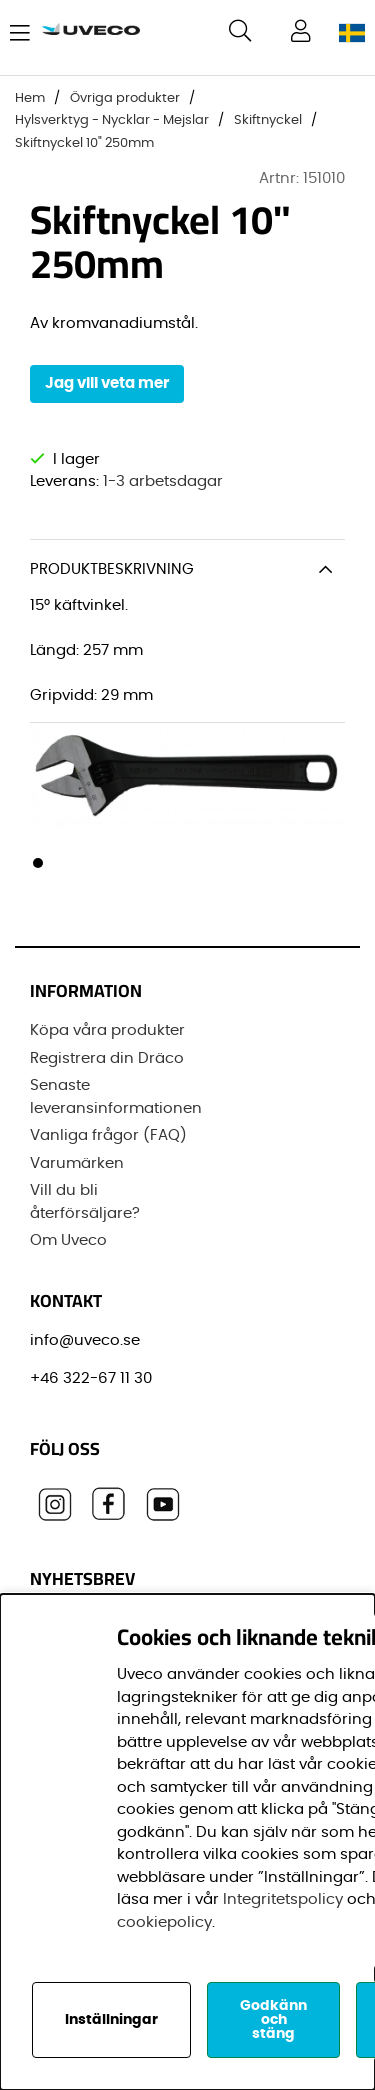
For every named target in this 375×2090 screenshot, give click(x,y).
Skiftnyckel (268, 120)
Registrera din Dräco (107, 1058)
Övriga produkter (125, 98)
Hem (30, 98)
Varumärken (77, 1163)
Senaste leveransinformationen (116, 1097)
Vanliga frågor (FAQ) (108, 1135)
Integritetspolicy (283, 1899)
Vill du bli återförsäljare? (85, 1202)
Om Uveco (68, 1240)
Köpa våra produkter (107, 1030)
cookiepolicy (164, 1922)
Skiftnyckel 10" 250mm (84, 143)
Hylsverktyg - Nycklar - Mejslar (112, 120)
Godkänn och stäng (273, 2020)
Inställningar (111, 2020)
